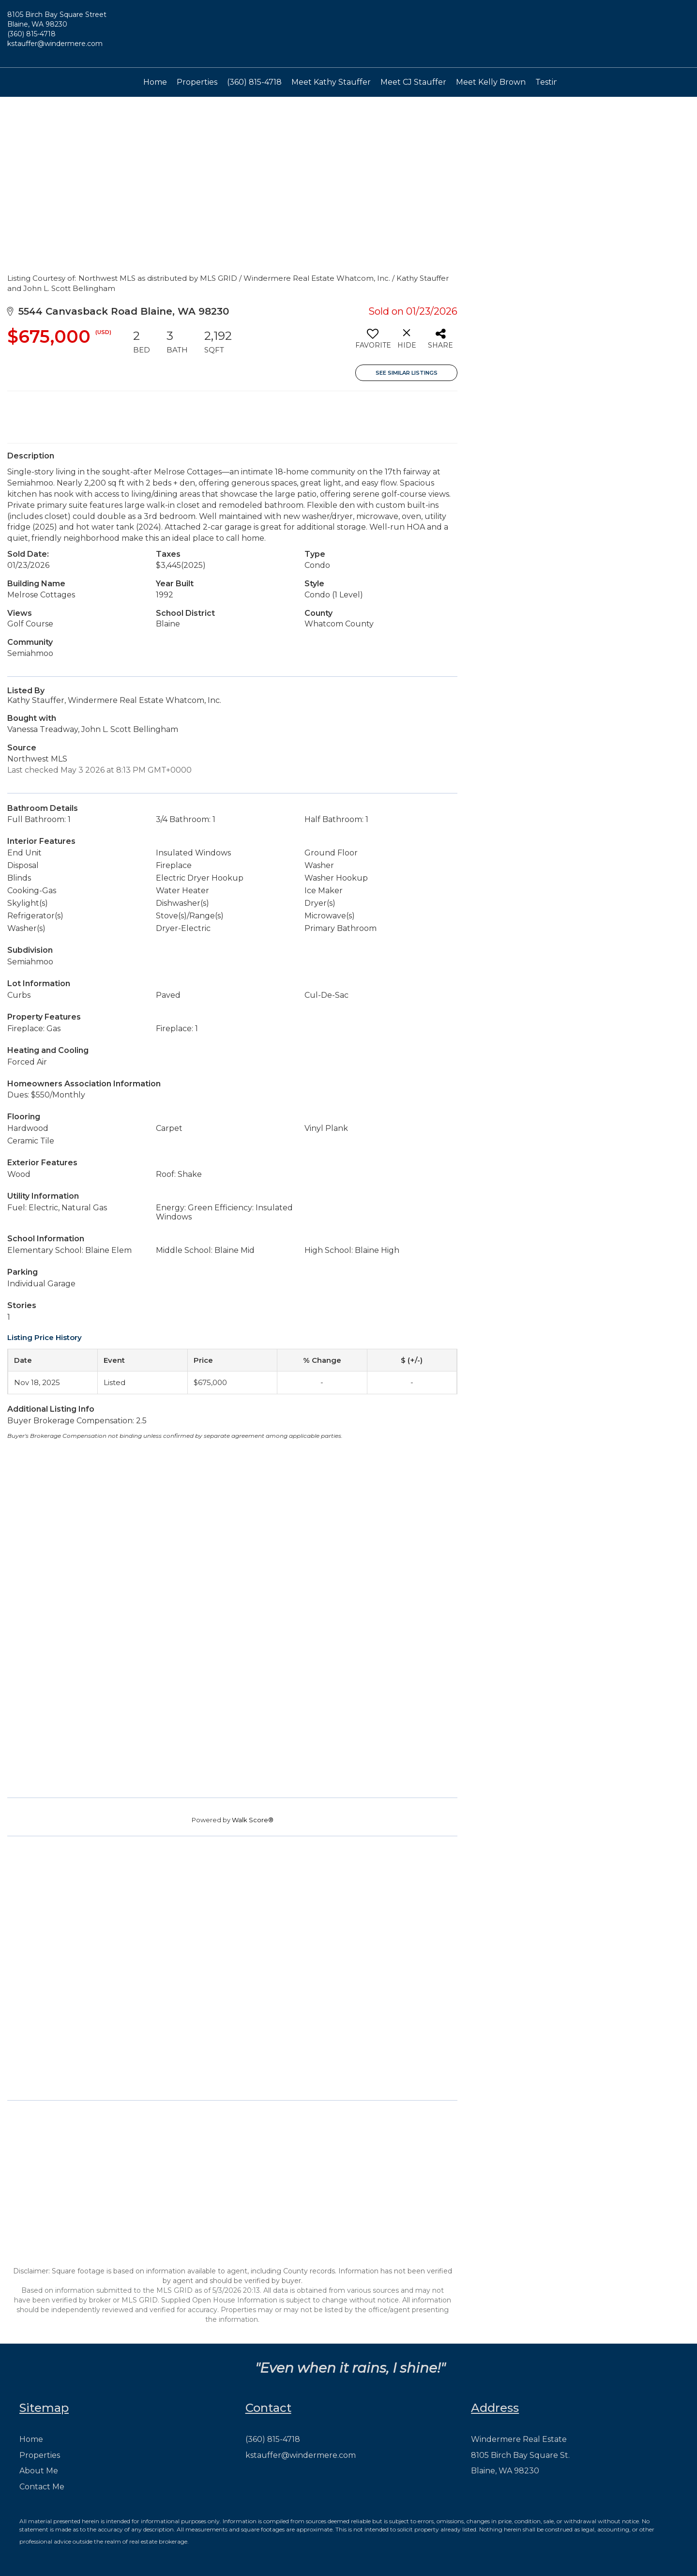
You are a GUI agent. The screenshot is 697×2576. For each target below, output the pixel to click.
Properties (197, 82)
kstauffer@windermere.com (55, 43)
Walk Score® (252, 1820)
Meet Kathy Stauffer (331, 82)
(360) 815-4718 (31, 34)
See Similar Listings (407, 372)
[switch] (372, 342)
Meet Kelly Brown (491, 82)
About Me (38, 2470)
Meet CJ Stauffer (413, 82)
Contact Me (41, 2486)
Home (155, 82)
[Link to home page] (348, 34)
